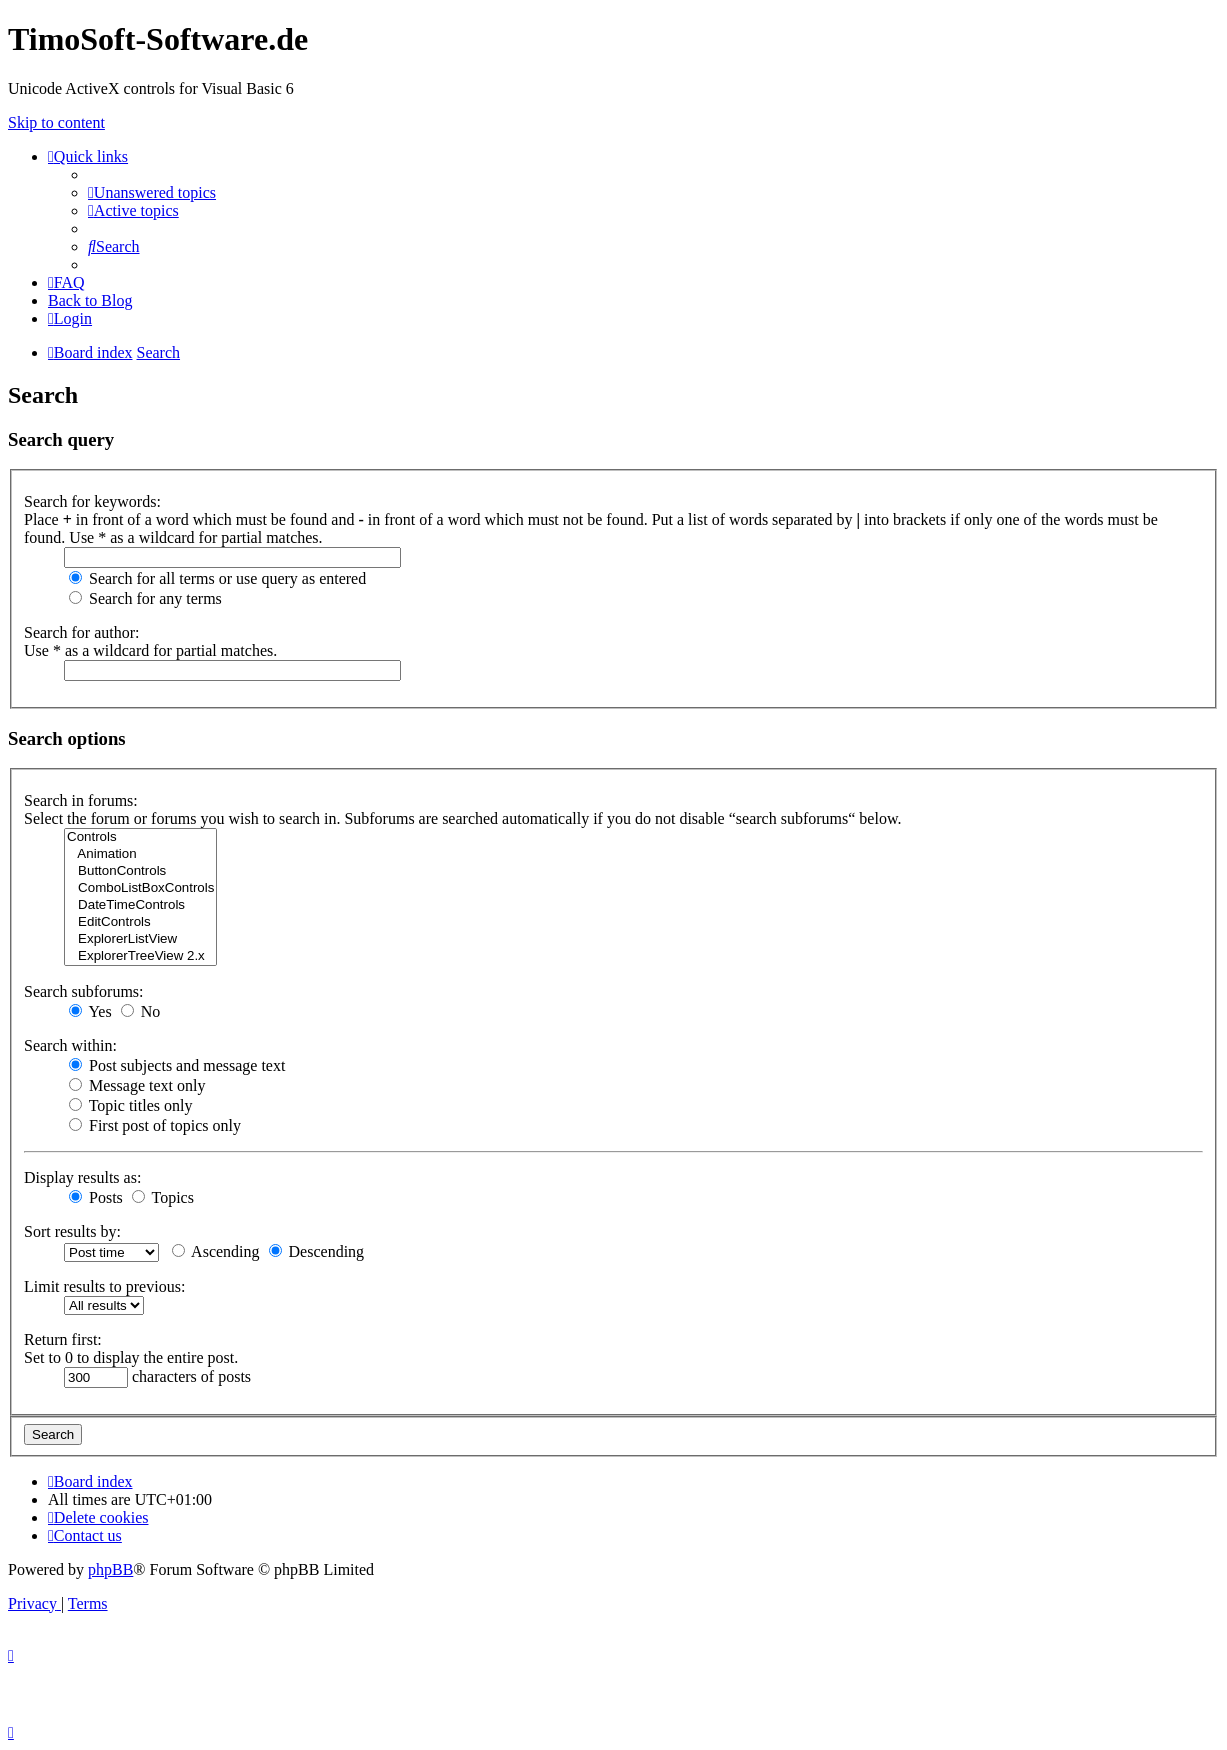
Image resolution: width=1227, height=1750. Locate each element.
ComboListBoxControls (140, 888)
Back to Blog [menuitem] (90, 300)
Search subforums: (84, 991)
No (141, 1011)
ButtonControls (140, 871)
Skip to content (56, 122)
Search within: (70, 1045)
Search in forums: (81, 800)
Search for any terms (145, 598)
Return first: (63, 1339)
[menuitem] (152, 192)
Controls (140, 837)
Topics (163, 1197)
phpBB (110, 1569)
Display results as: (82, 1177)
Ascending (216, 1251)
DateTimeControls (140, 905)
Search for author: (82, 632)
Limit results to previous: (104, 1286)
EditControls (140, 922)
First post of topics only (155, 1125)
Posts (96, 1197)
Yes (90, 1011)
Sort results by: (72, 1231)
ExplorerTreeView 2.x (140, 956)
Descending (317, 1251)
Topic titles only (130, 1105)
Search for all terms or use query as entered (217, 578)
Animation (140, 854)
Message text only (137, 1085)
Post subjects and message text (177, 1065)
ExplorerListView (140, 939)
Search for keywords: (92, 501)
